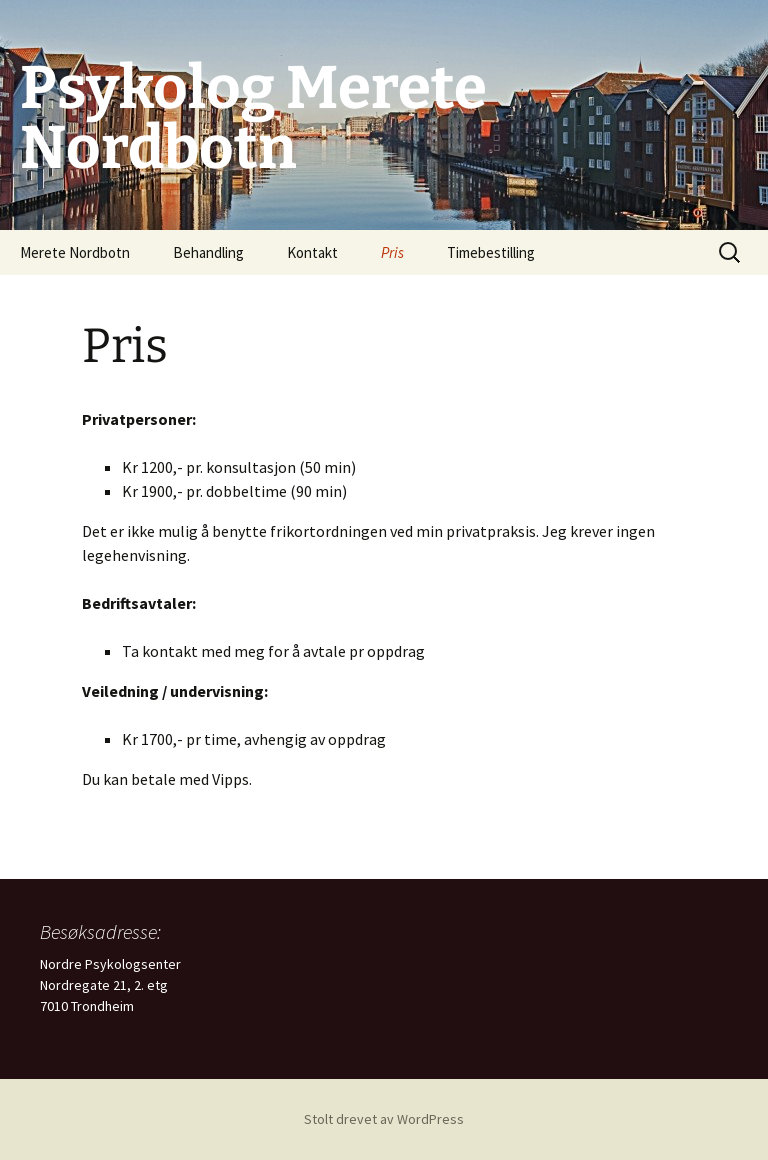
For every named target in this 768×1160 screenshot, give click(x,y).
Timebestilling (491, 252)
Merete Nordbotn (75, 252)
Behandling (208, 252)
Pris (392, 252)
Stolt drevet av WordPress (384, 1119)
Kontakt (312, 252)
